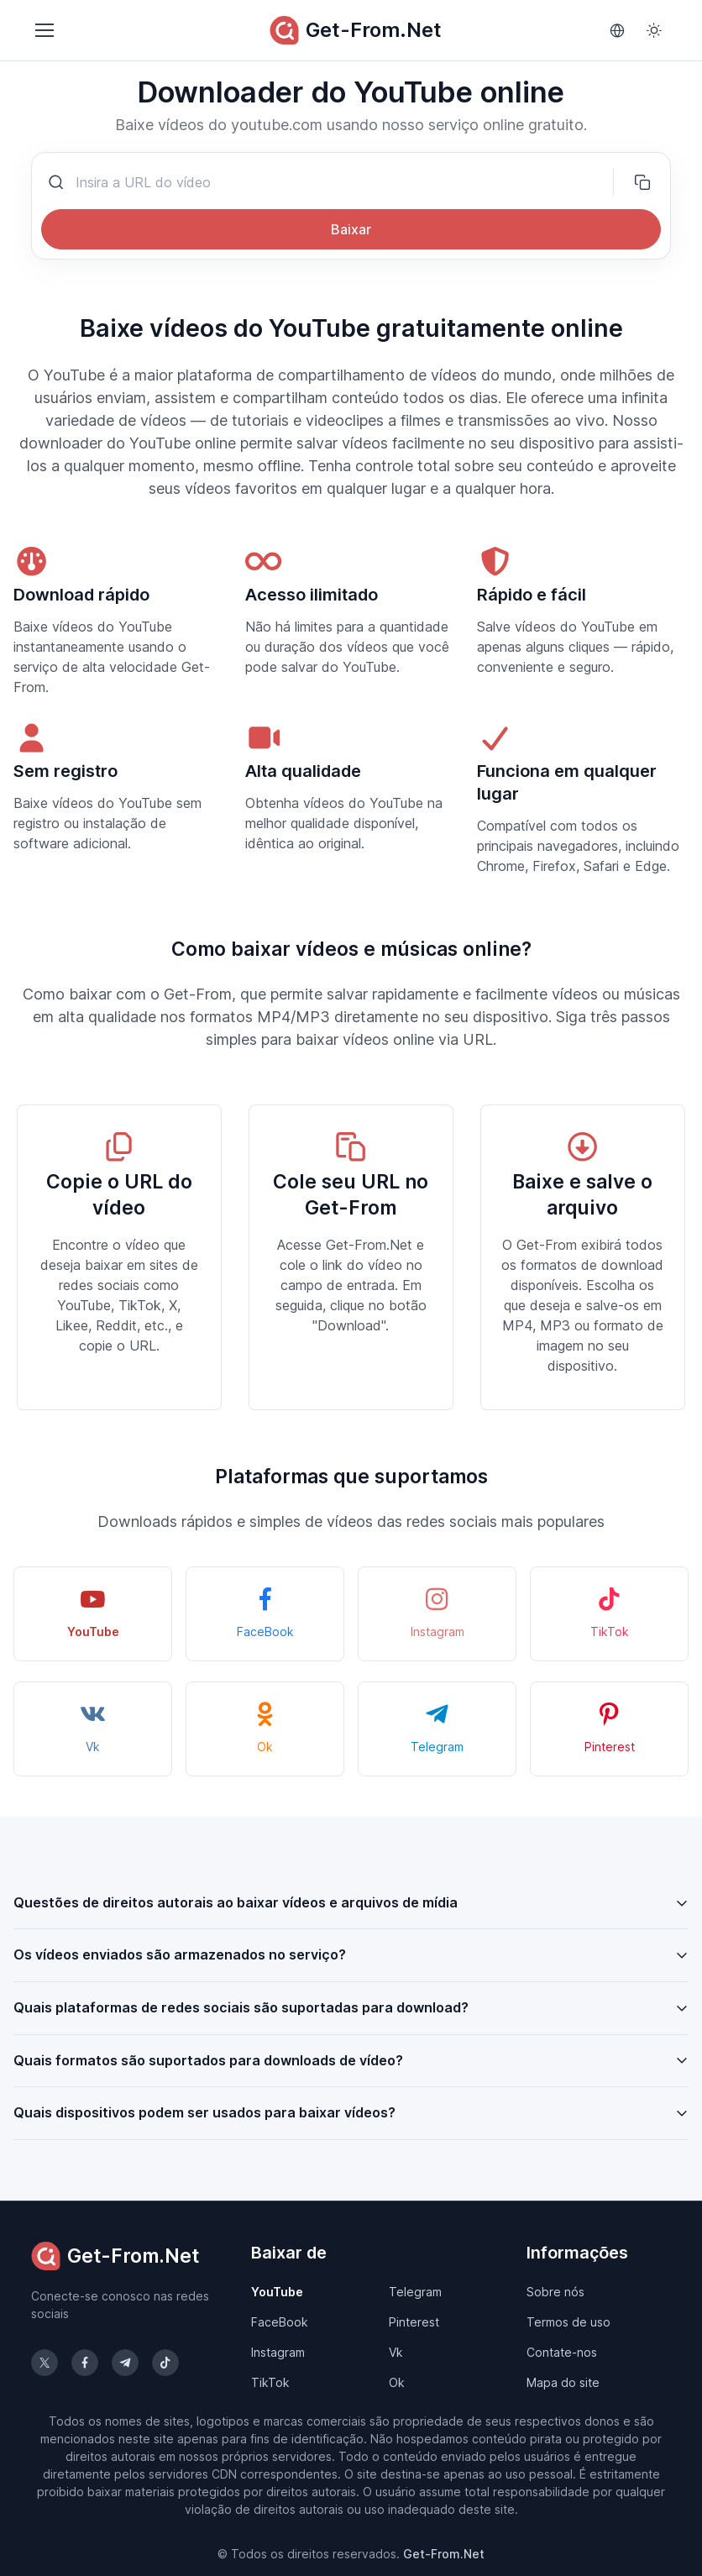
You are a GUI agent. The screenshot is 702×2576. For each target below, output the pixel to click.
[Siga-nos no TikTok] (165, 2362)
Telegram (415, 2292)
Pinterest (414, 2322)
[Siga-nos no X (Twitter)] (44, 2362)
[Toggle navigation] (43, 30)
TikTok (270, 2382)
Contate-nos (561, 2352)
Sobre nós (555, 2292)
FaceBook (279, 2322)
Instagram (278, 2352)
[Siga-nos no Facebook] (84, 2362)
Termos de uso (568, 2322)
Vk (396, 2352)
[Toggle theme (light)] (654, 30)
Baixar (351, 229)
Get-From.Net (356, 30)
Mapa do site (563, 2382)
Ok (397, 2382)
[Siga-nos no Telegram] (125, 2362)
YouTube (277, 2292)
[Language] (617, 30)
